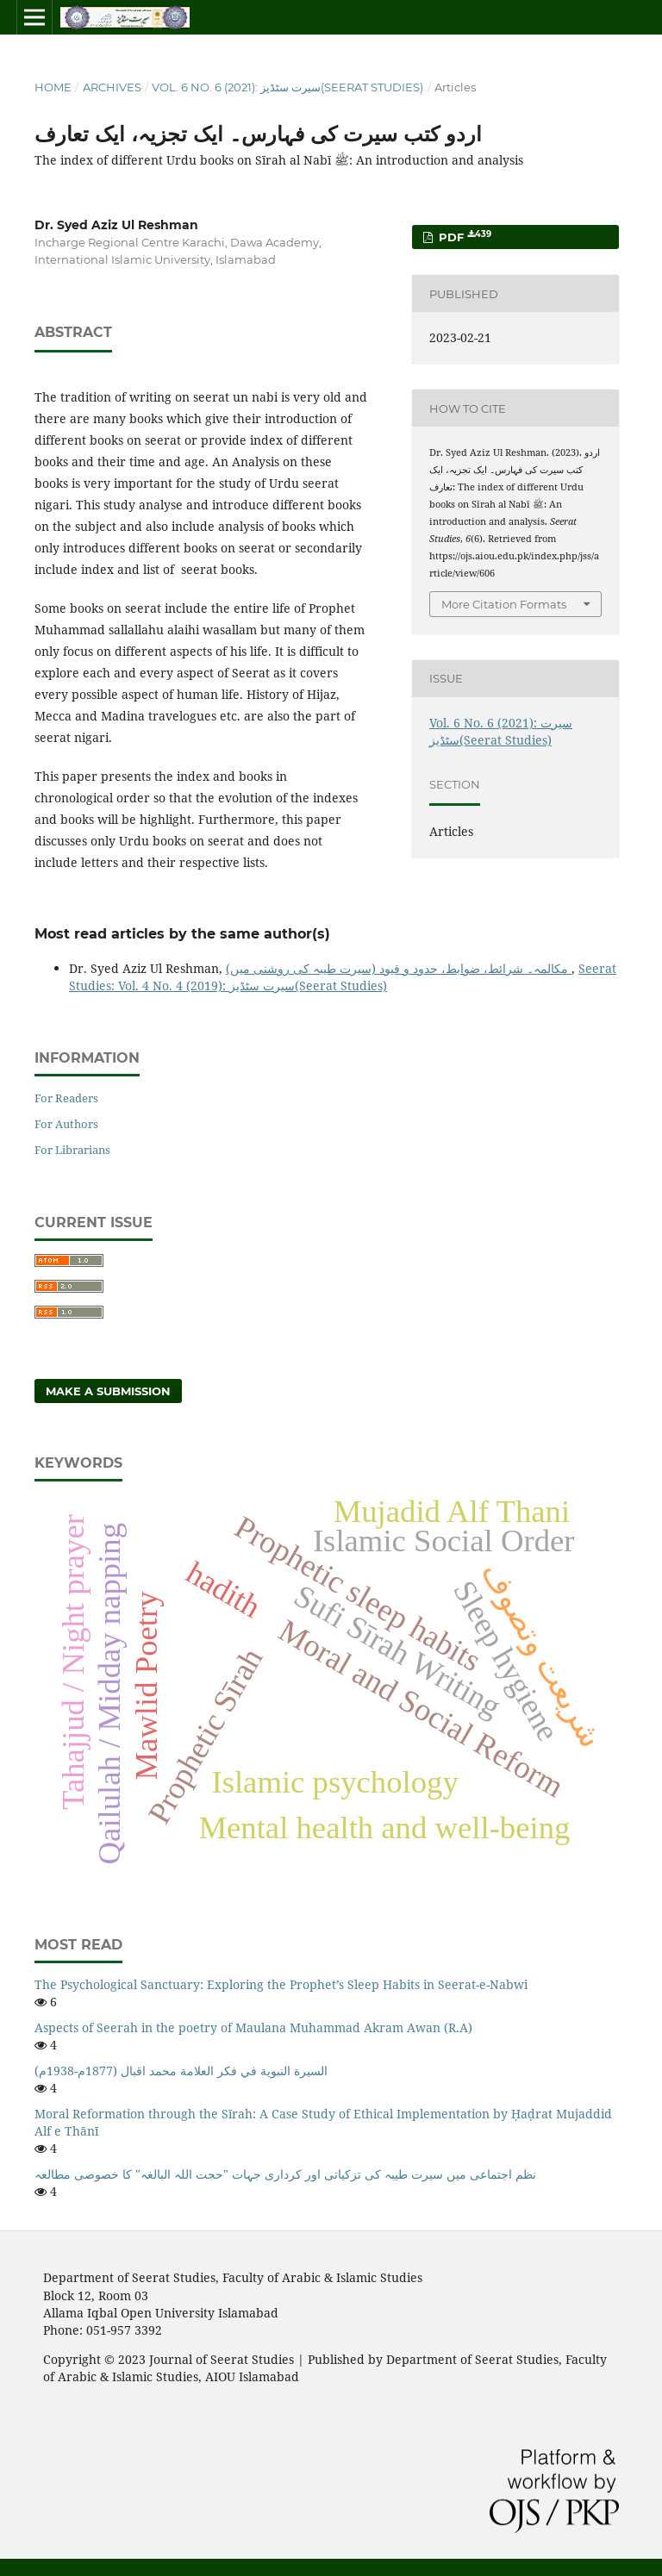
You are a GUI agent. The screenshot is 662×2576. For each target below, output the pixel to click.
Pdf (463, 236)
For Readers (66, 1098)
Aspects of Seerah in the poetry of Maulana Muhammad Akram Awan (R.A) (253, 2027)
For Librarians (72, 1149)
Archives (112, 87)
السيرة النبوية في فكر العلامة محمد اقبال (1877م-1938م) (181, 2070)
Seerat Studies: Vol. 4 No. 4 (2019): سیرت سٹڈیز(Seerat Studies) (342, 977)
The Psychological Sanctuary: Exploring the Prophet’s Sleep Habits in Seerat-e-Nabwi (281, 1984)
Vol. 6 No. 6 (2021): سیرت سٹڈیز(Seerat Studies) (287, 87)
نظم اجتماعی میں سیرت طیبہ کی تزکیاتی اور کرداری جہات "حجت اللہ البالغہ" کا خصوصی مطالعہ (285, 2174)
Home (53, 87)
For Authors (66, 1124)
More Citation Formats (503, 604)
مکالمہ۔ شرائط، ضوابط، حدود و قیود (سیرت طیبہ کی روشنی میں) (398, 968)
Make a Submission (108, 1391)
